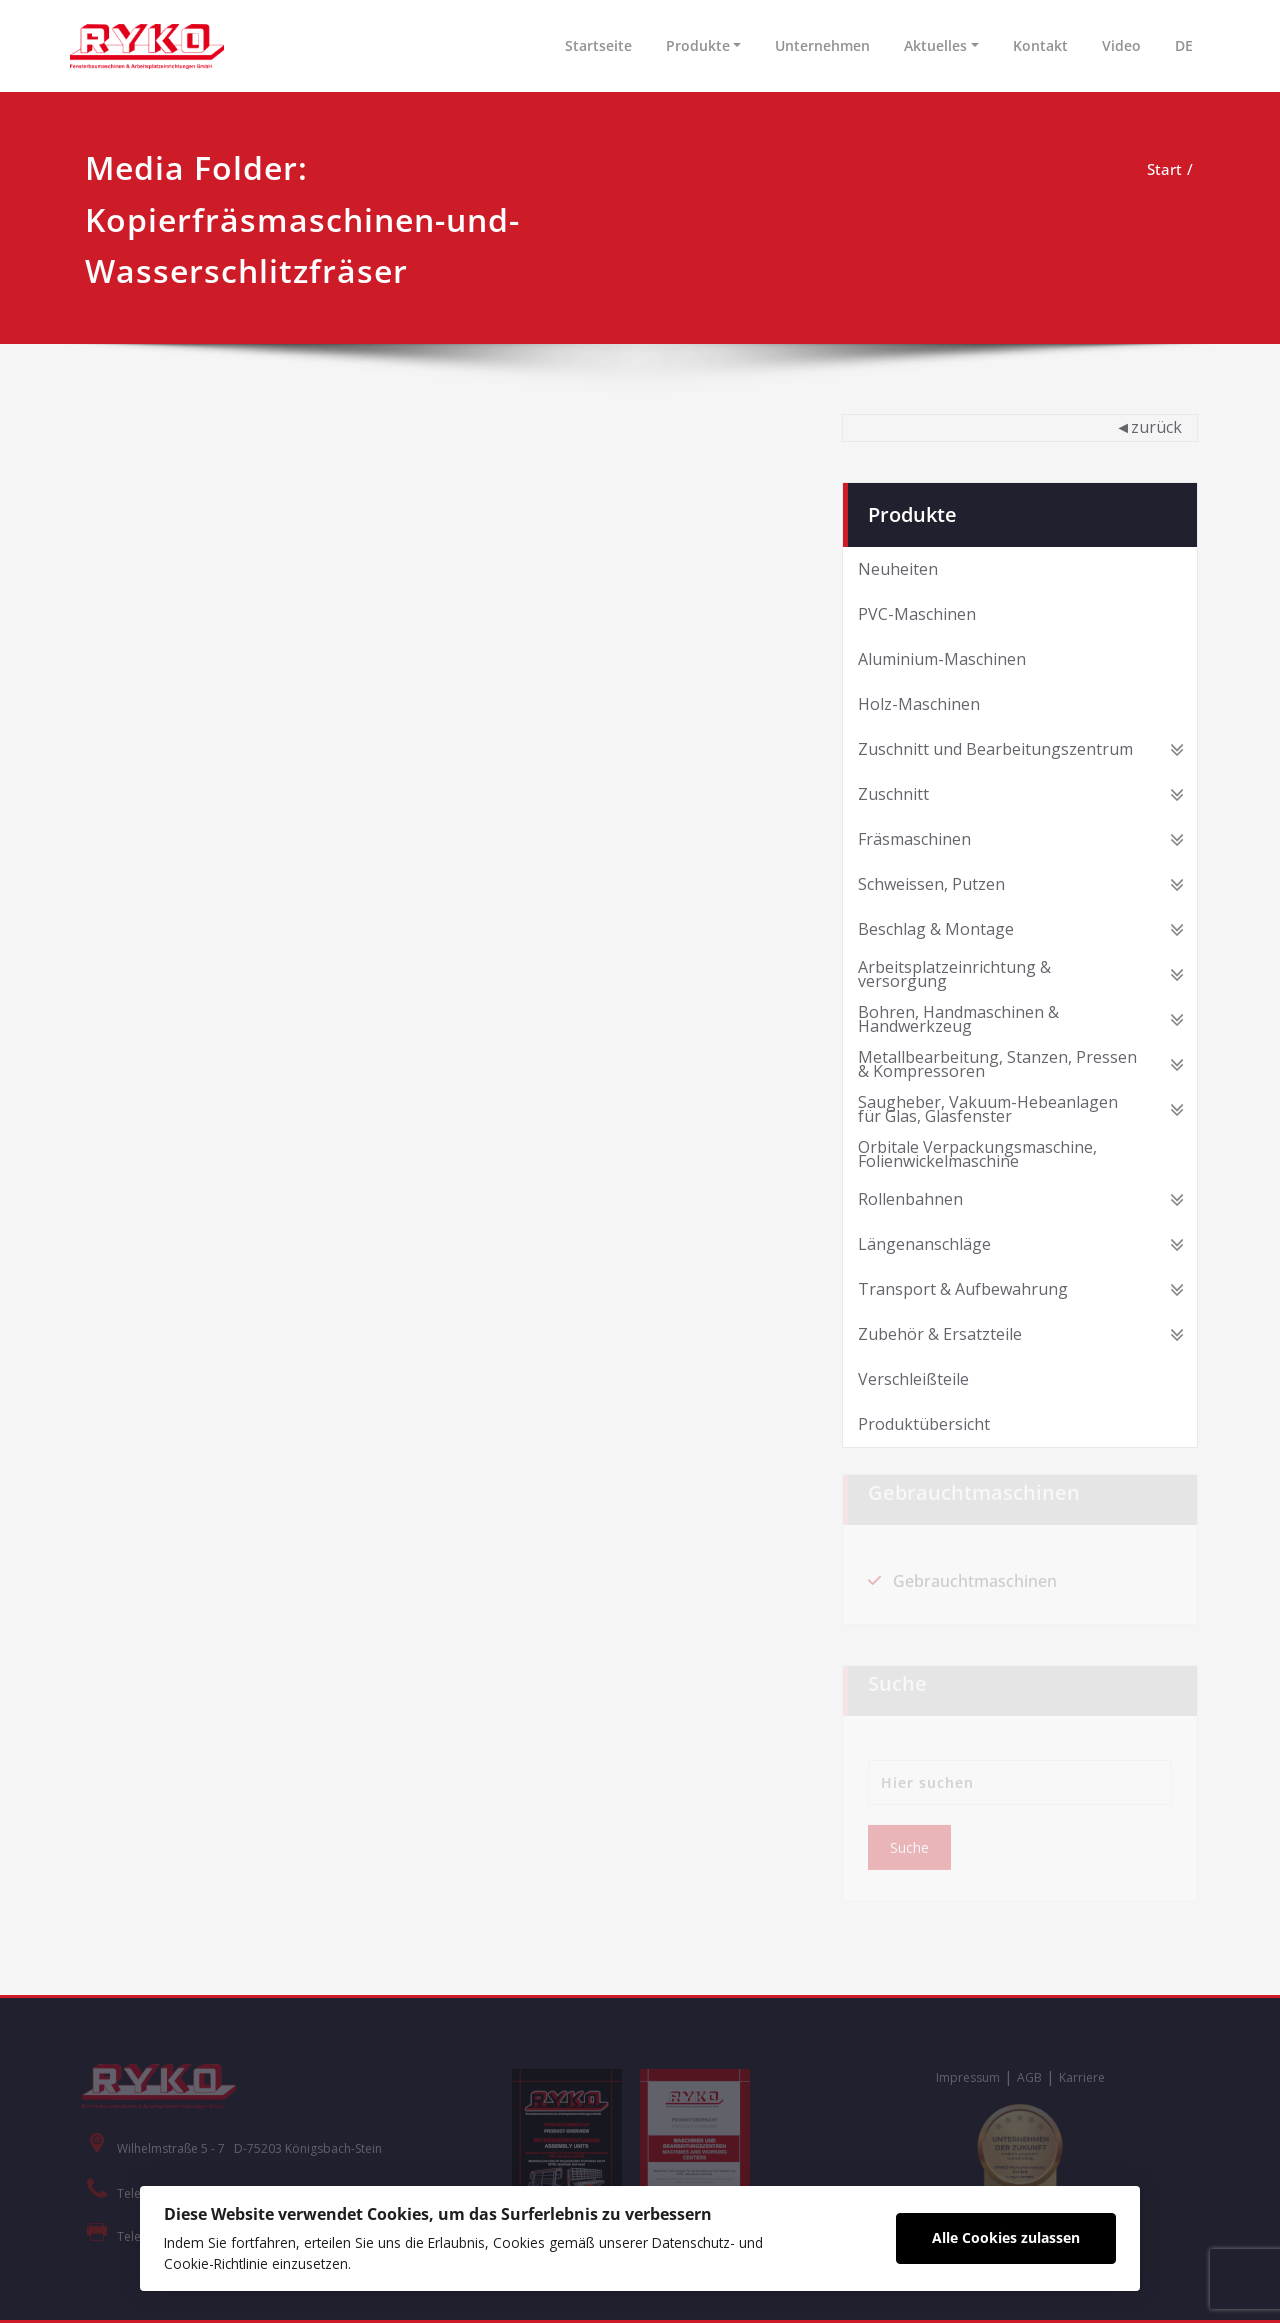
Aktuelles (935, 45)
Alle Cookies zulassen (1006, 2237)
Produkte (698, 45)
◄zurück (1148, 427)
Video (1121, 45)
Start (1164, 169)
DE (1184, 45)
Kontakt (1040, 45)
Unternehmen (822, 45)
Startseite (598, 45)
